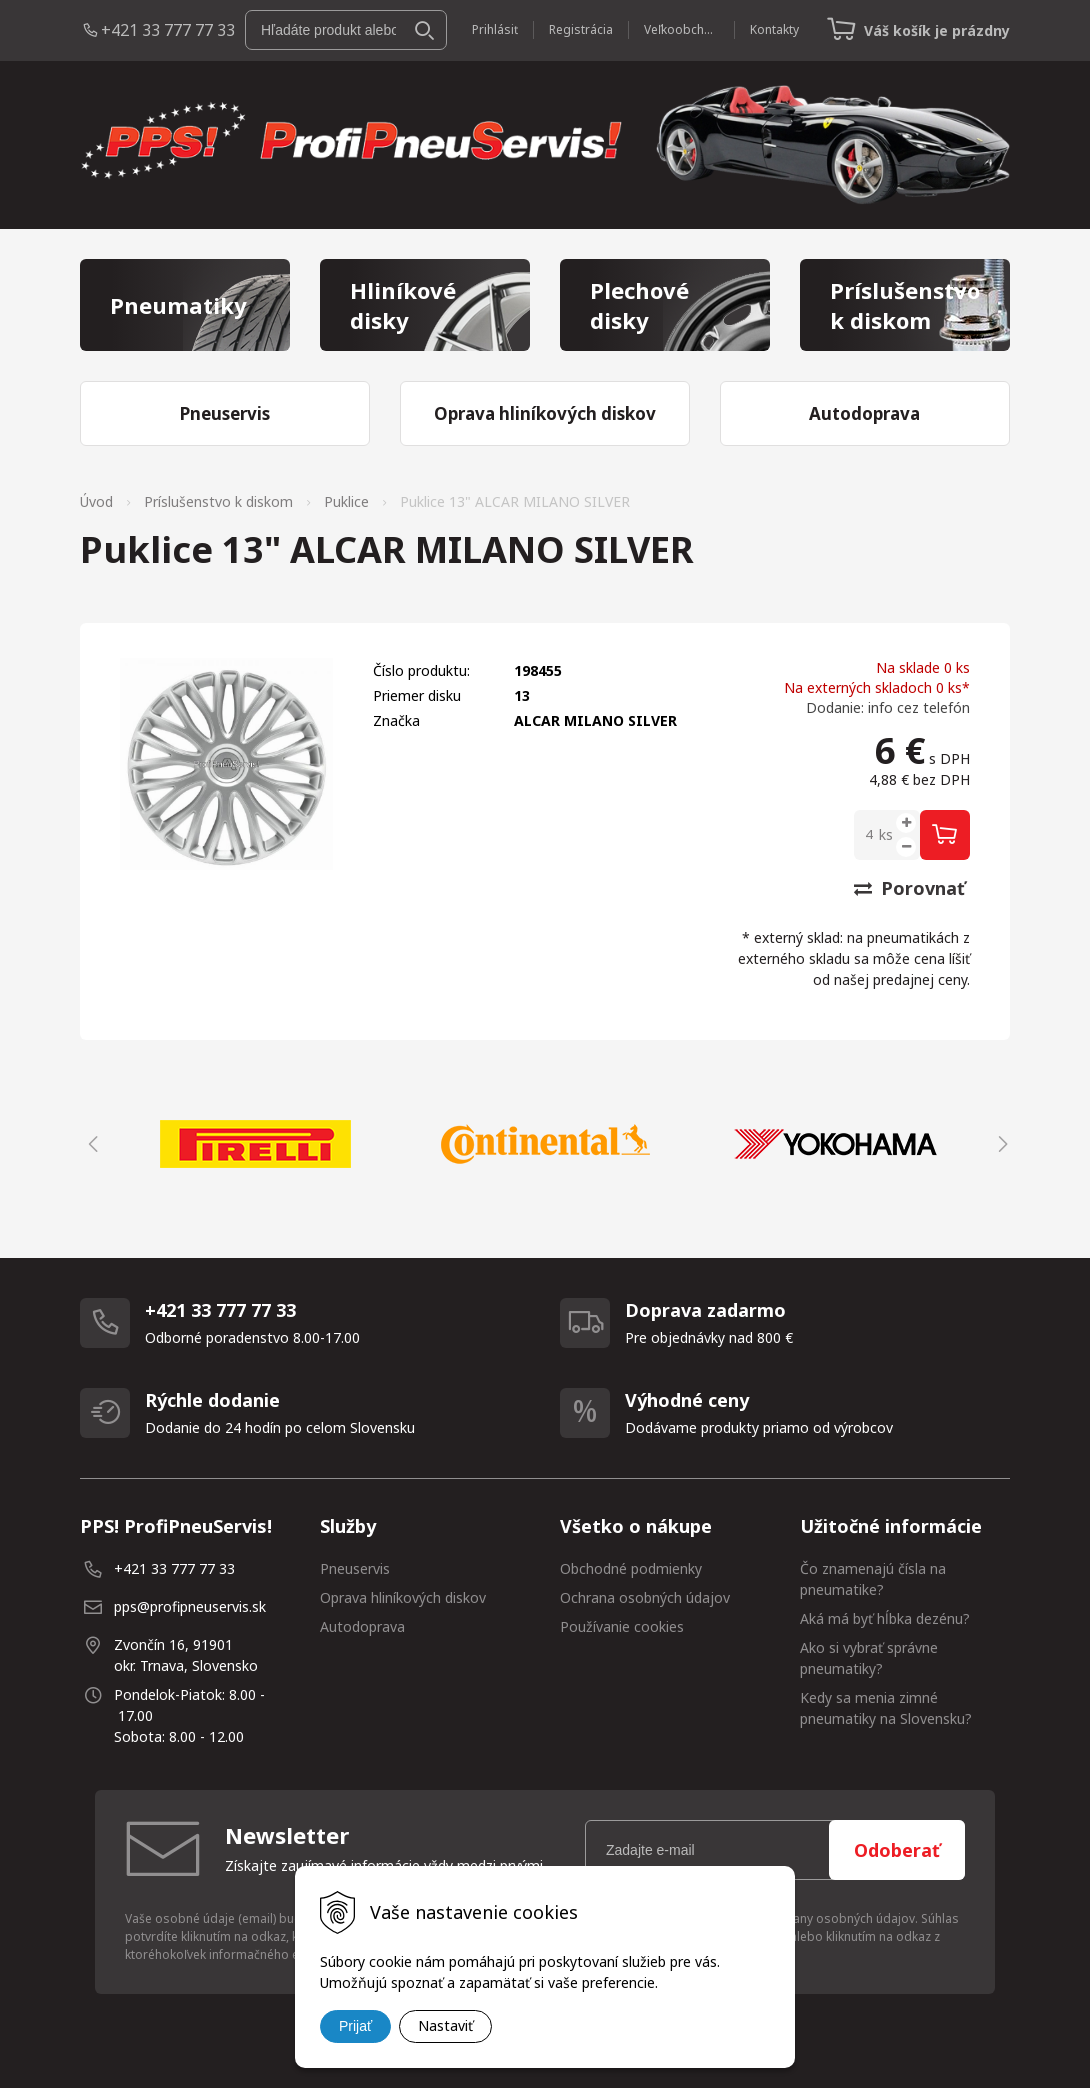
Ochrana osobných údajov (645, 1597)
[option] (255, 1144)
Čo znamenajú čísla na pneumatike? (873, 1579)
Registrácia (581, 29)
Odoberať (897, 1850)
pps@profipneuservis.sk (190, 1606)
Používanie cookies (622, 1626)
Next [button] (1000, 1144)
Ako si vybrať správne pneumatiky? (869, 1658)
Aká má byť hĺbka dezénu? (885, 1618)
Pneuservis (355, 1568)
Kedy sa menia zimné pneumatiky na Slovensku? (886, 1708)
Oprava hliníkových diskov (403, 1597)
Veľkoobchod (681, 29)
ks (886, 834)
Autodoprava (362, 1626)
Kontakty (774, 29)
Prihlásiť (495, 29)
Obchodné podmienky (631, 1568)
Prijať (355, 2026)
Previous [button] (90, 1144)
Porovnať (909, 888)
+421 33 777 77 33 (168, 30)
